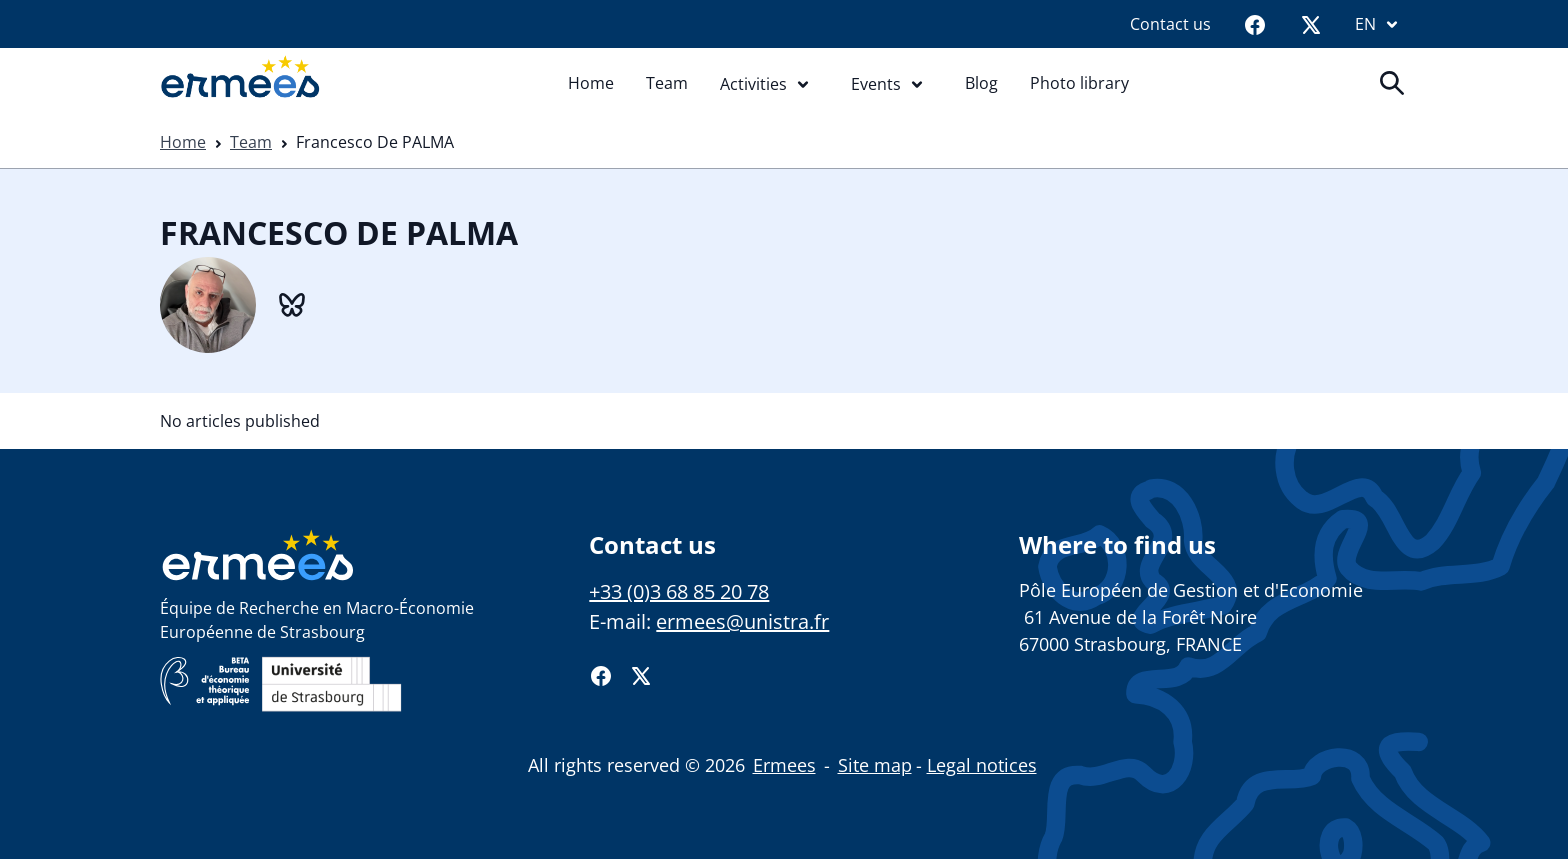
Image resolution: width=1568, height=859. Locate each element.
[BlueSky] (292, 303)
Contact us (1170, 24)
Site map (875, 765)
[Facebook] (1255, 24)
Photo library (1079, 83)
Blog (981, 83)
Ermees (784, 765)
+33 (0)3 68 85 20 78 (679, 591)
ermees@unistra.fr (742, 621)
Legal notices (982, 765)
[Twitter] (1311, 24)
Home (591, 83)
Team (667, 83)
